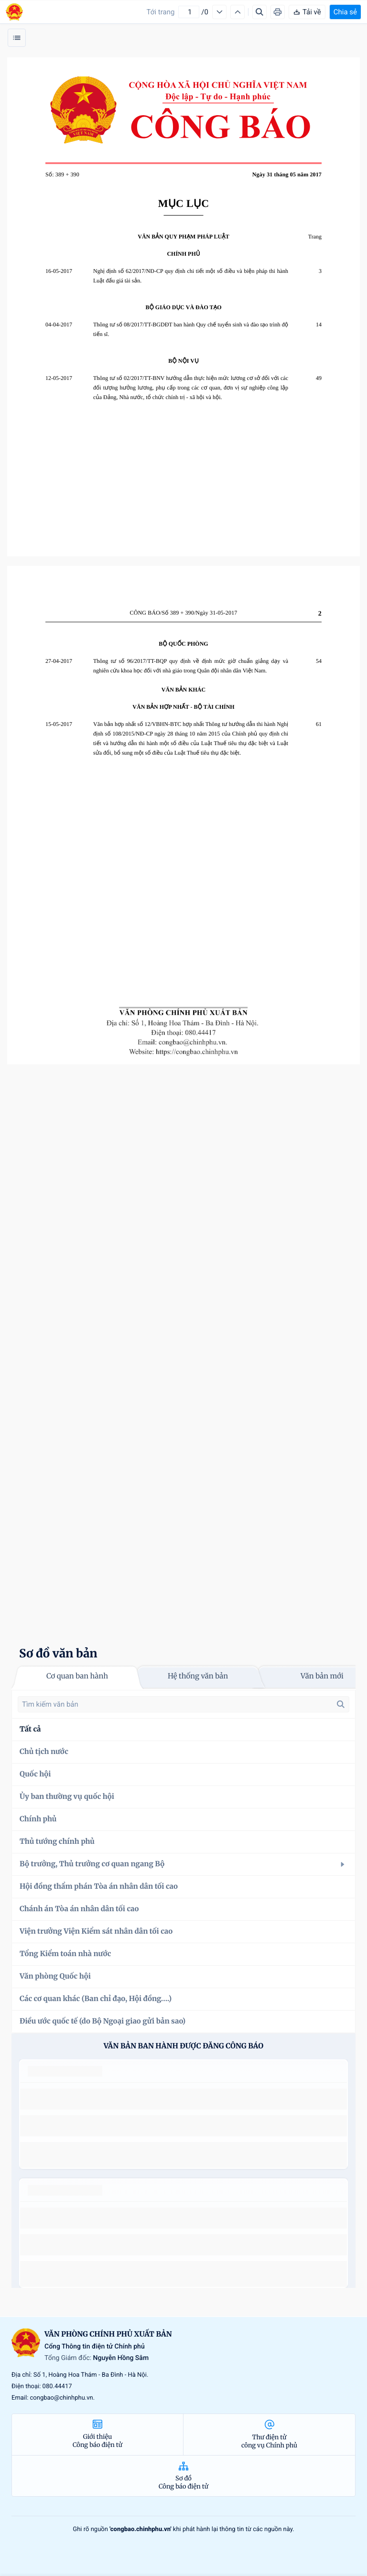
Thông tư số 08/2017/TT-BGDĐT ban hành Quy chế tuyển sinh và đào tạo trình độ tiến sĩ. (190, 329)
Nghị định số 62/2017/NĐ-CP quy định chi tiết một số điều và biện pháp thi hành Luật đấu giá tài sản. (190, 276)
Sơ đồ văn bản (58, 1653)
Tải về (307, 12)
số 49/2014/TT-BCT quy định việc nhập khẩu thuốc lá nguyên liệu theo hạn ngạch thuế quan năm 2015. (180, 2099)
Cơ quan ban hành (77, 1676)
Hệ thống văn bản (198, 1676)
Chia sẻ (345, 12)
